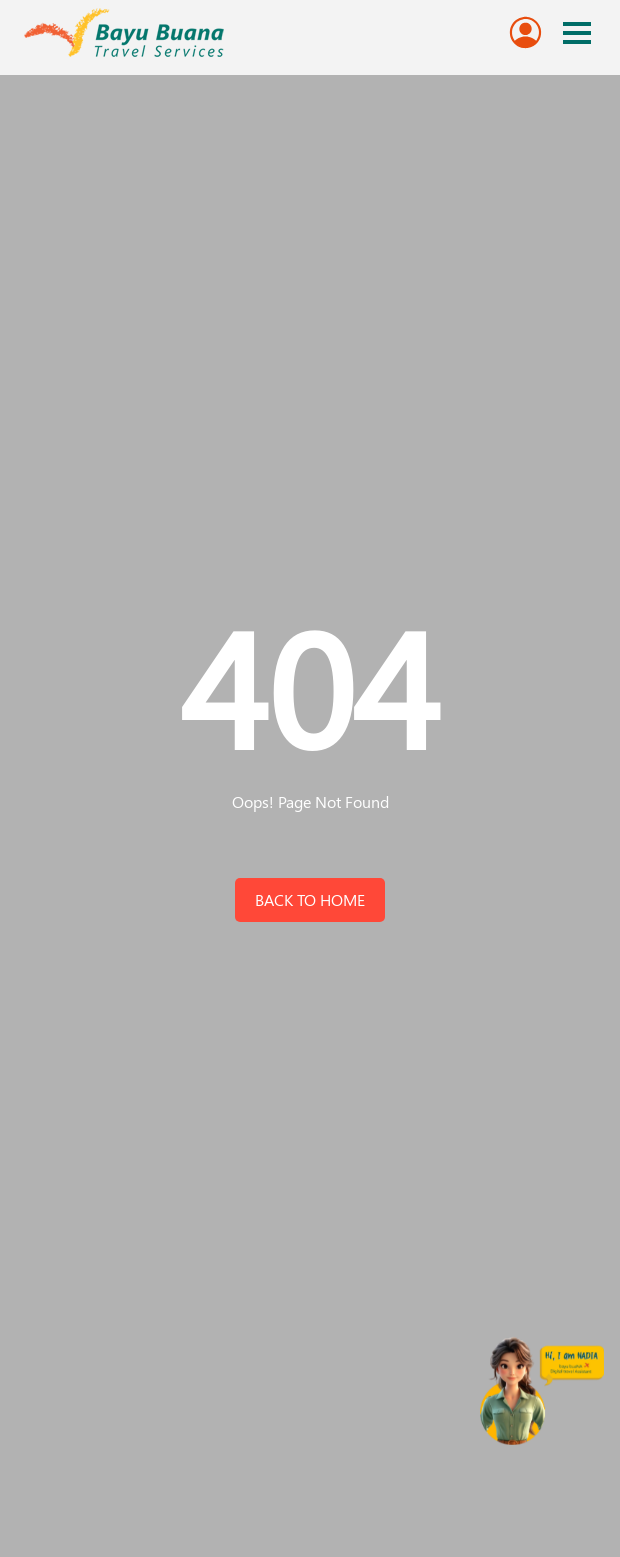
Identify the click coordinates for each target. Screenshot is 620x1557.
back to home (310, 899)
